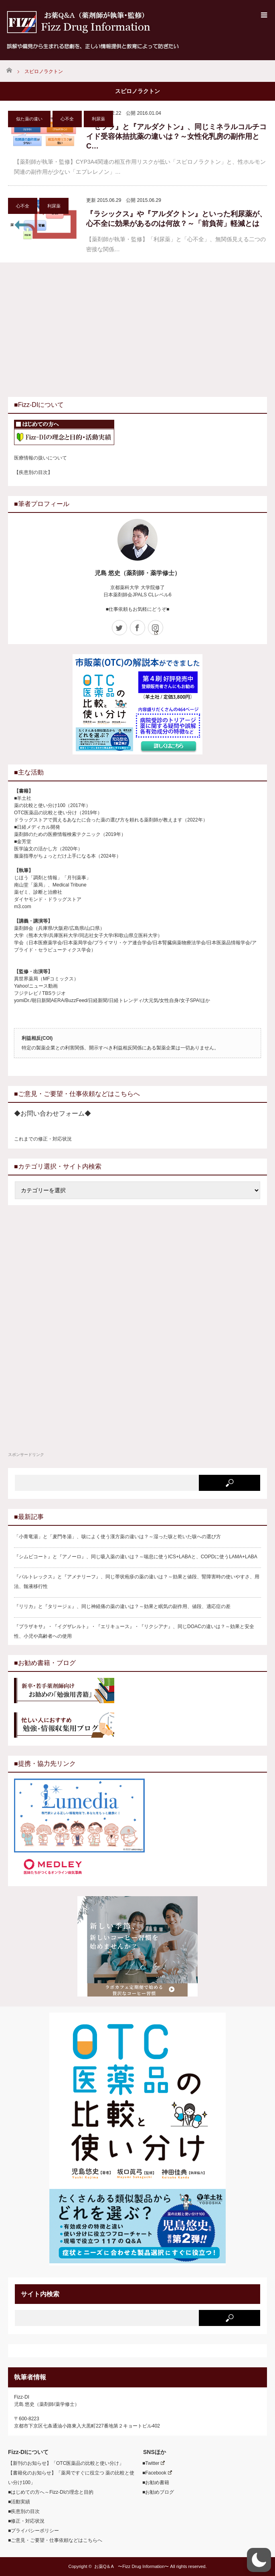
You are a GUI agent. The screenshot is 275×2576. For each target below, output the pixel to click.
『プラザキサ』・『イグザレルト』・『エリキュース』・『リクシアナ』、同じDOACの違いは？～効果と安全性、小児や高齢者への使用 (134, 1631)
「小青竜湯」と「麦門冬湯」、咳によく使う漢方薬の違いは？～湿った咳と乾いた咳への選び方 (117, 1536)
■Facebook (155, 2473)
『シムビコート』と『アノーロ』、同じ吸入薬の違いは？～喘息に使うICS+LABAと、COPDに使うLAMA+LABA (135, 1556)
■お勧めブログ (156, 2492)
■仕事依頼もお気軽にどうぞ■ (138, 609)
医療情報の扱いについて (40, 458)
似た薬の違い (29, 118)
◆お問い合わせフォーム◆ (52, 1113)
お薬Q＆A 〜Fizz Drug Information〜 (131, 2566)
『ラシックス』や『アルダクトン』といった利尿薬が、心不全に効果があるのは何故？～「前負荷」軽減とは (176, 219)
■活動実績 (19, 2502)
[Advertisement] (75, 328)
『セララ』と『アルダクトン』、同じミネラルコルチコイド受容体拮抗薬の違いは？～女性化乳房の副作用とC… (176, 136)
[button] (259, 2560)
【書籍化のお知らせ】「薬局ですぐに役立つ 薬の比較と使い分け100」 (71, 2477)
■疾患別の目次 (24, 2511)
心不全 (67, 118)
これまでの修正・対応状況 (43, 1139)
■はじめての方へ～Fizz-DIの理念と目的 (50, 2492)
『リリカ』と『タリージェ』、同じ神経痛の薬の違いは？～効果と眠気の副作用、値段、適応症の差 (122, 1606)
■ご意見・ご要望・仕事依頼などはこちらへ (55, 2540)
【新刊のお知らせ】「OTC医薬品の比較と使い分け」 (66, 2463)
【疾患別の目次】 (33, 472)
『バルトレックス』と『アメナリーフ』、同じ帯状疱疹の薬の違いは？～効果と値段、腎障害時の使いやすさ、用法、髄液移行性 (136, 1581)
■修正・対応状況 (26, 2521)
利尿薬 (98, 118)
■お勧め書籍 (153, 2482)
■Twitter (151, 2463)
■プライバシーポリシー (33, 2530)
